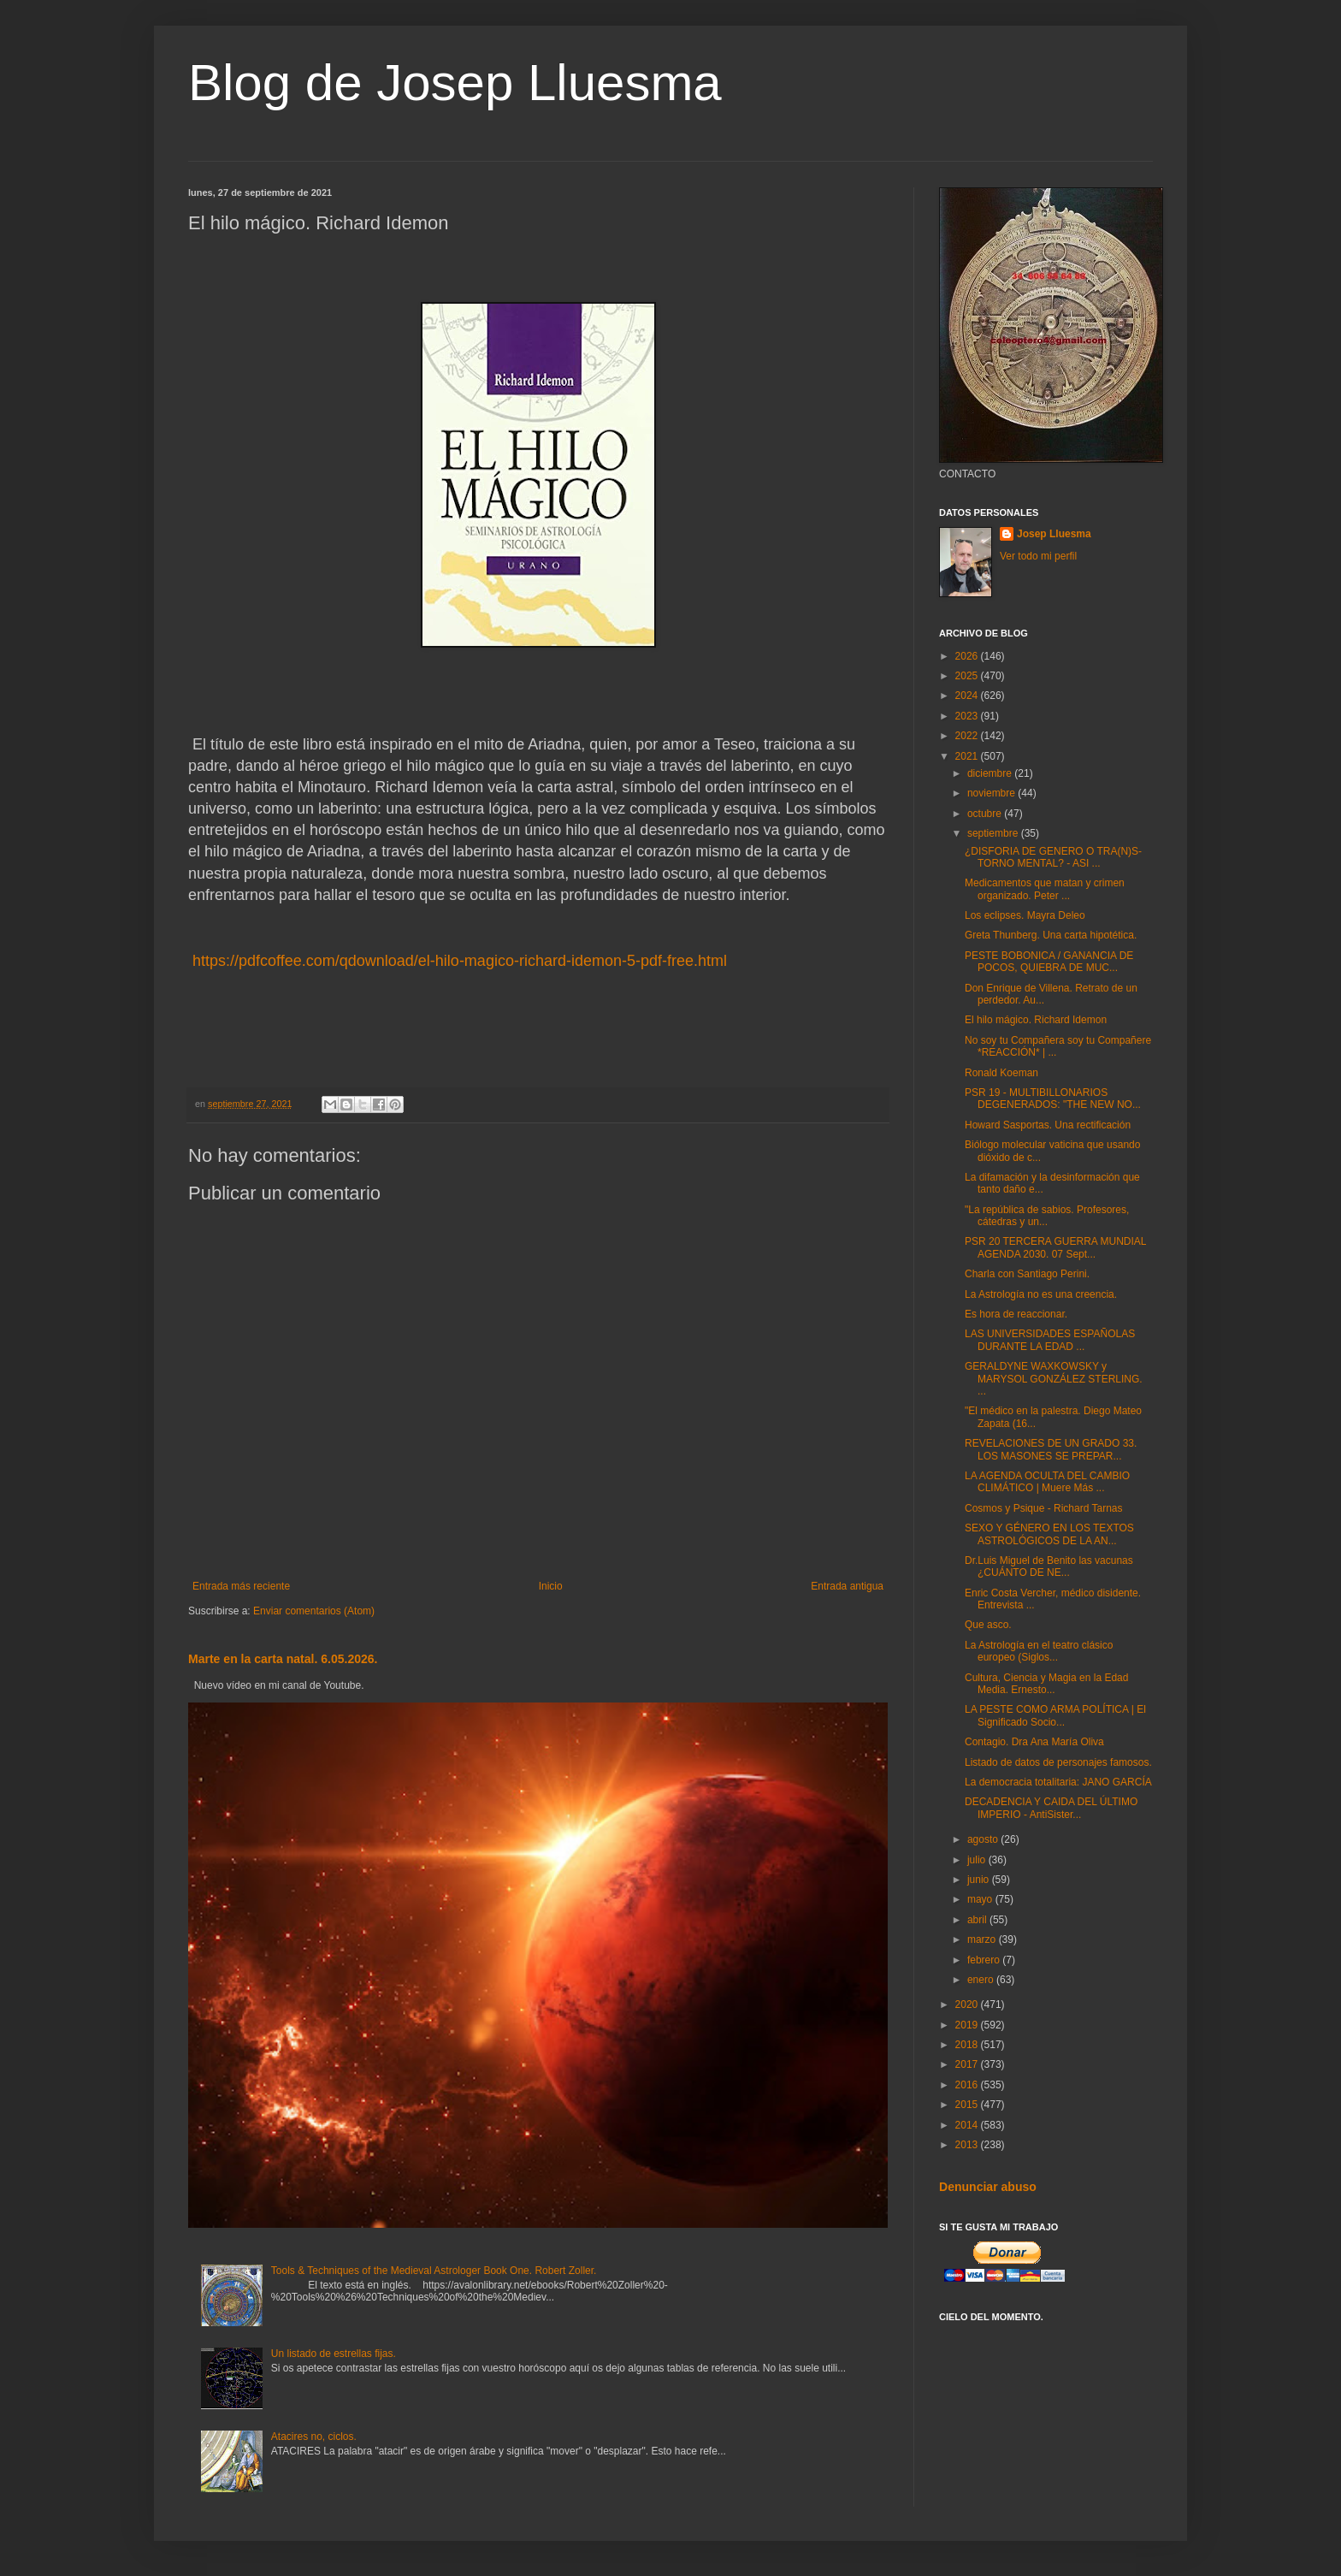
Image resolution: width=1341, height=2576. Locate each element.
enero (981, 1980)
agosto (984, 1839)
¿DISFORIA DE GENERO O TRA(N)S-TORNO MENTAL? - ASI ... (1053, 857)
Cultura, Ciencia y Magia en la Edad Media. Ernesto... (1046, 1684)
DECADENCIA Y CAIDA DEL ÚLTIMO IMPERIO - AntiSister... (1051, 1808)
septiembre (994, 833)
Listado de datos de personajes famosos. (1058, 1762)
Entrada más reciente (241, 1586)
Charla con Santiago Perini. (1027, 1274)
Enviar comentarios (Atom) (314, 1611)
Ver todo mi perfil (1038, 556)
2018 (968, 2045)
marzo (983, 1939)
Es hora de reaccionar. (1016, 1314)
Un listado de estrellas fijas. (333, 2354)
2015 (968, 2105)
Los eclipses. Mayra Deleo (1025, 915)
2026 (968, 656)
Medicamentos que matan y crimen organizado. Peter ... (1045, 889)
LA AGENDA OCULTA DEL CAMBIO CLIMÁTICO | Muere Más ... (1047, 1482)
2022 (968, 736)
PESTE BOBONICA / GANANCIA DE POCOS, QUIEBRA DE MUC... (1049, 962)
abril (978, 1920)
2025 (968, 676)
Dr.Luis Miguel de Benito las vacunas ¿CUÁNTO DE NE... (1049, 1566)
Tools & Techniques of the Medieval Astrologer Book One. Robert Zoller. (434, 2271)
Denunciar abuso (988, 2187)
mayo (981, 1899)
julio (978, 1860)
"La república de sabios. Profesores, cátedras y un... (1047, 1216)
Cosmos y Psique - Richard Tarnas (1044, 1508)
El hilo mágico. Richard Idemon (1036, 1020)
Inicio (551, 1586)
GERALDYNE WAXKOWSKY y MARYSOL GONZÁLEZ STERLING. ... (1054, 1378)
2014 (968, 2125)
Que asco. (988, 1625)
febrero (984, 1960)
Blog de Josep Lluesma (455, 82)
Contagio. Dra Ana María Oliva (1034, 1742)
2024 (968, 696)
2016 (968, 2085)
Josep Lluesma (1054, 534)
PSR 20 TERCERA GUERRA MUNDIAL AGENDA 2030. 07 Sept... (1055, 1247)
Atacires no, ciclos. (314, 2437)
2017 (968, 2064)
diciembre (990, 773)
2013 (968, 2145)
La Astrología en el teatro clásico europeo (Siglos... (1039, 1651)
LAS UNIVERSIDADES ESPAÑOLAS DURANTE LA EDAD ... (1050, 1340)
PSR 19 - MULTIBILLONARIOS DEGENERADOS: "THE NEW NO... (1053, 1098)
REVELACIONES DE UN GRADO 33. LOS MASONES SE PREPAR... (1051, 1449)
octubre (985, 814)
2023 (968, 716)
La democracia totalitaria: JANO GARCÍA (1058, 1782)
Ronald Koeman (1001, 1073)
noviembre (992, 793)
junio (979, 1880)
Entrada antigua (847, 1586)
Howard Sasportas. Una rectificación (1048, 1125)
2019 (968, 2025)
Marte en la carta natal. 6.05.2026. (283, 1659)
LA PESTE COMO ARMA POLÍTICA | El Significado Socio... (1055, 1715)
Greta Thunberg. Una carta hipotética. (1051, 935)
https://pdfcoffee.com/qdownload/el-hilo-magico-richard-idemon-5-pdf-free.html (459, 960)
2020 (968, 2004)
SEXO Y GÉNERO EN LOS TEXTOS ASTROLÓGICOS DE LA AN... (1049, 1534)
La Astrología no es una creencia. (1041, 1294)
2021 (968, 756)
